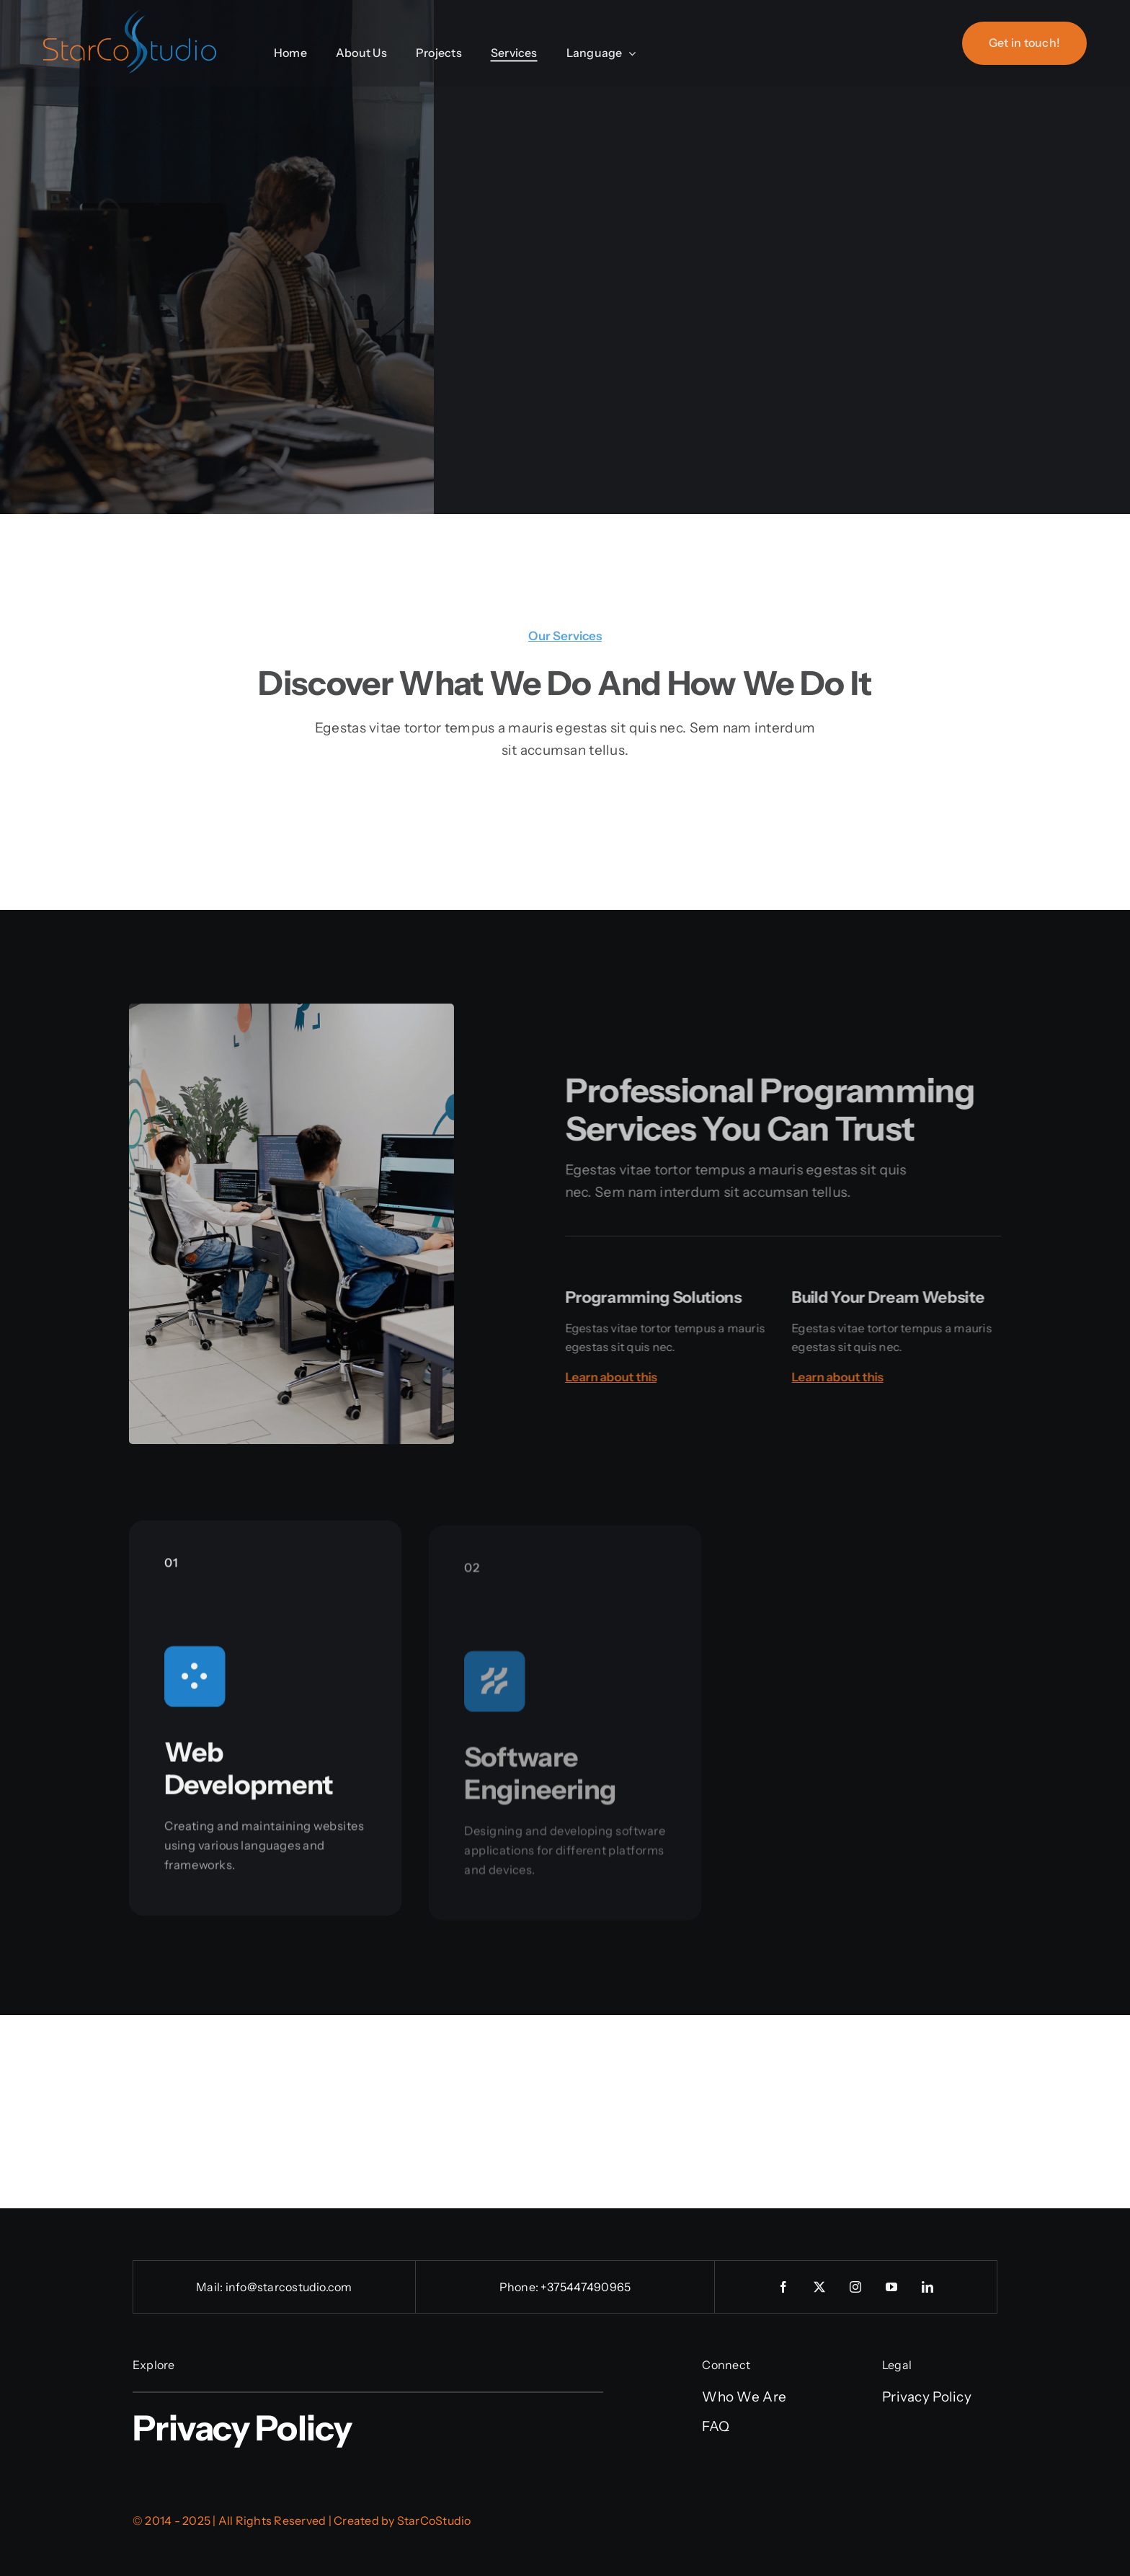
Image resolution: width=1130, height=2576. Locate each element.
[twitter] (820, 2286)
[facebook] (784, 2286)
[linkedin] (928, 2286)
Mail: (210, 2287)
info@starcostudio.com (289, 2287)
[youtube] (892, 2286)
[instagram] (856, 2286)
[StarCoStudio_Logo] (129, 14)
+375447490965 (585, 2287)
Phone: (520, 2287)
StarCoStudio (434, 2520)
